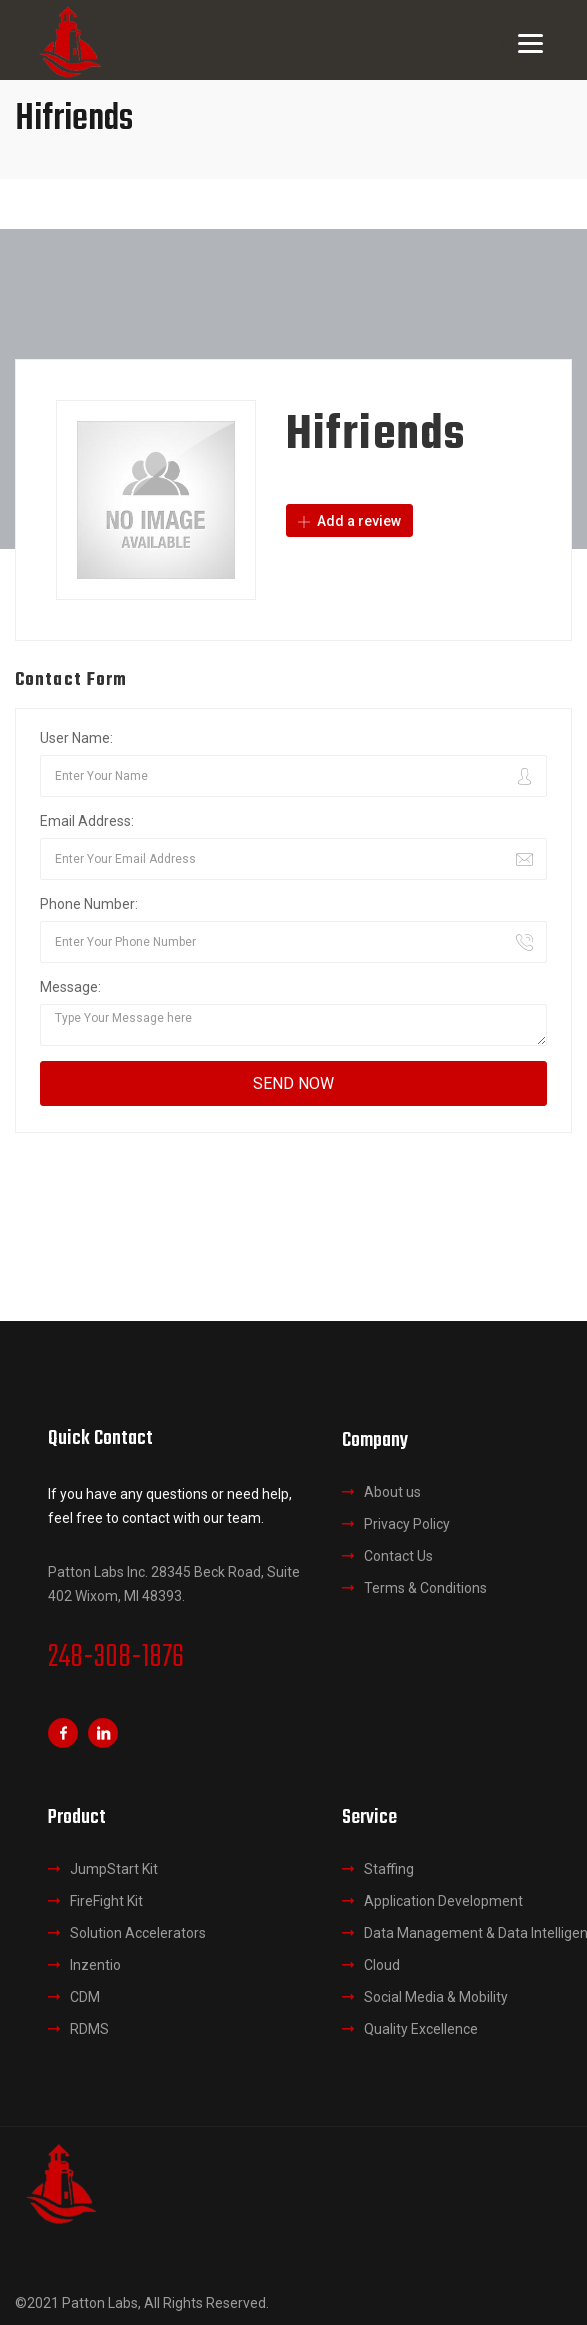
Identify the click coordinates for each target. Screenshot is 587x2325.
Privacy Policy (407, 1524)
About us (392, 1492)
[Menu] (530, 42)
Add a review (349, 521)
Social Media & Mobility (436, 1997)
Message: (70, 987)
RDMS (89, 2029)
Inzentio (95, 1965)
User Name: (76, 738)
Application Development (443, 1901)
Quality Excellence (421, 2029)
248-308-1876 (116, 1658)
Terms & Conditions (425, 1588)
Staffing (389, 1869)
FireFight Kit (106, 1901)
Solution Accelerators (138, 1933)
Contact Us (398, 1556)
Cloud (382, 1965)
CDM (85, 1997)
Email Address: (87, 821)
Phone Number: (89, 904)
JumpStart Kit (114, 1869)
